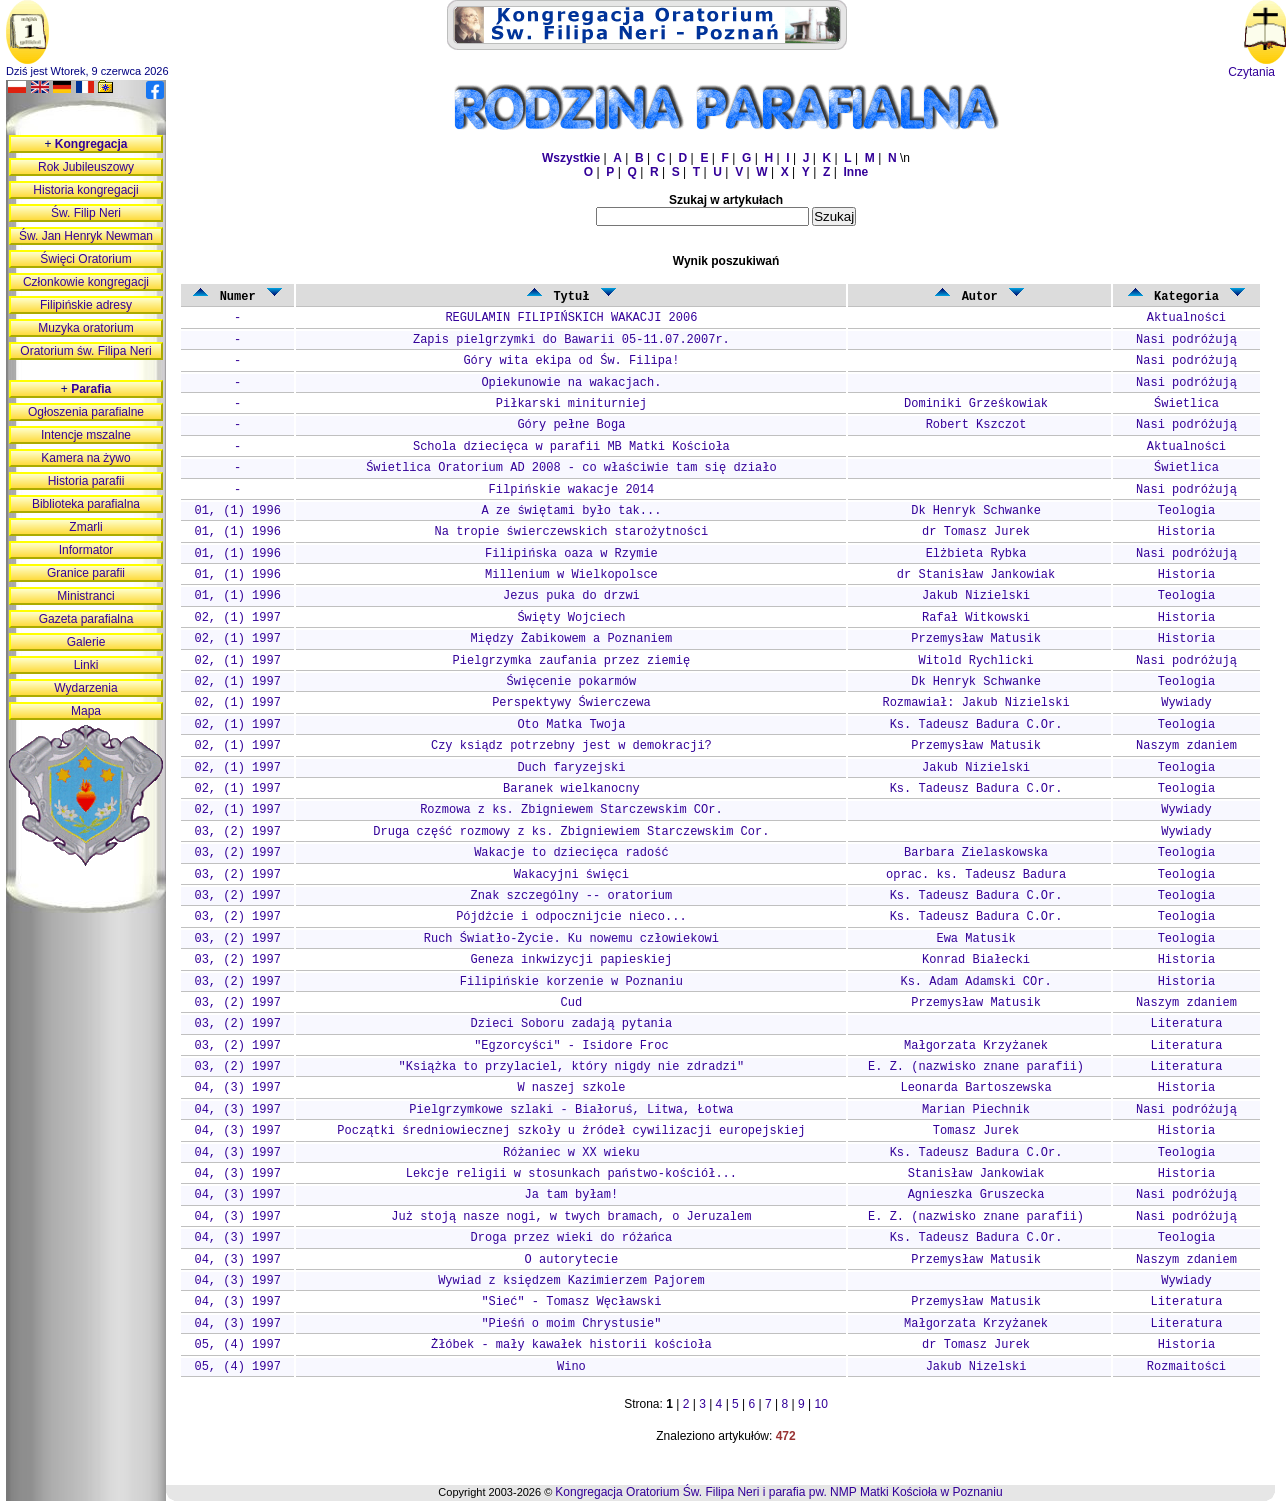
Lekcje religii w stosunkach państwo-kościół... (571, 1174)
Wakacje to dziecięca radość (571, 853)
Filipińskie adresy (86, 305)
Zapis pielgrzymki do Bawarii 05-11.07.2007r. (571, 340)
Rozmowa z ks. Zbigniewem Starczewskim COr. (571, 810)
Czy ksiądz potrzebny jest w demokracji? (571, 746)
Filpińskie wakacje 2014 (572, 490)
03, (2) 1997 (237, 832)
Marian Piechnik (976, 1110)
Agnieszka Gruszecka (976, 1195)
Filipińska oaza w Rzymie (571, 554)
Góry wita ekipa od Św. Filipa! (571, 361)
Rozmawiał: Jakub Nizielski (975, 703)
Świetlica (1186, 404)
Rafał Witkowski (976, 618)
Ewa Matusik (975, 939)
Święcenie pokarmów (572, 682)
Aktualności (1186, 318)
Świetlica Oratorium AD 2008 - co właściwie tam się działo (571, 468)
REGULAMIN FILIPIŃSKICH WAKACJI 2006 (571, 318)
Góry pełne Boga (571, 425)
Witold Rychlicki (975, 661)
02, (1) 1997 (237, 618)
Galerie (86, 642)
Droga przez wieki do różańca (572, 1238)
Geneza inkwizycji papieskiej (572, 960)
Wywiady (1186, 703)
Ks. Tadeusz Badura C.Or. (976, 725)
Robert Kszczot (976, 425)
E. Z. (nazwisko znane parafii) (976, 1067)
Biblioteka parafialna (86, 504)
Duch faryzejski (571, 768)
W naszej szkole (571, 1088)
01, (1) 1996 (237, 511)
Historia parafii (86, 481)
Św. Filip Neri (86, 213)
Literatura (1186, 1024)
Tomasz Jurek (976, 1131)
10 (821, 1404)
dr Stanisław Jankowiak (976, 575)
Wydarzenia (85, 688)
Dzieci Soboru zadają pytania (572, 1024)
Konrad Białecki (976, 960)
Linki (86, 665)
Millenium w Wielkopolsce (571, 575)
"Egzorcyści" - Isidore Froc (571, 1046)
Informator (86, 550)
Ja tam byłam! (572, 1195)
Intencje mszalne (86, 435)
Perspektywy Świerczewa (571, 703)
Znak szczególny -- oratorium (572, 896)
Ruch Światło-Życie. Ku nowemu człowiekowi (571, 939)
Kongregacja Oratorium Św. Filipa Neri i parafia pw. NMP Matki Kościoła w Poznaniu (778, 1492)
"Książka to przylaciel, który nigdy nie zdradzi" (572, 1067)
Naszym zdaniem (1186, 746)
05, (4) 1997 (237, 1345)
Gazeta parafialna (86, 619)
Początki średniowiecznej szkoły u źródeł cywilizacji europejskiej (571, 1131)
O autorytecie (572, 1260)
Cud (572, 1003)
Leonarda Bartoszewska (975, 1088)
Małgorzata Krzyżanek (976, 1046)
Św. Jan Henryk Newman (86, 236)
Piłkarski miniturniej (571, 404)
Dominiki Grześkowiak (976, 404)
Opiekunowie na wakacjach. (571, 383)
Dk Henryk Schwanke (976, 511)
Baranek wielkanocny (571, 789)
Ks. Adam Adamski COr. (975, 982)
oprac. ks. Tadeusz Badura (976, 875)
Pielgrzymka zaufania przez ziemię (572, 661)
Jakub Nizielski (976, 596)
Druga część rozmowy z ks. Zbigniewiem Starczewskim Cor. (571, 832)
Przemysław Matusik (976, 639)
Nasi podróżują (1186, 340)
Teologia (1187, 511)
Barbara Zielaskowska (976, 853)
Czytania (1251, 72)
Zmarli (85, 527)
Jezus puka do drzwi (571, 596)
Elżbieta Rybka (976, 554)
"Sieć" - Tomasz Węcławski (571, 1302)
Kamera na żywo (85, 458)
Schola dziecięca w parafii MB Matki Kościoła (571, 447)
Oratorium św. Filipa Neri (85, 351)
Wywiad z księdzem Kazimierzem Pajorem (571, 1281)
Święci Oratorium (85, 259)
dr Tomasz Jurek (976, 532)
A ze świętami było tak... (571, 511)
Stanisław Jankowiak (976, 1174)
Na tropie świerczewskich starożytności (572, 532)
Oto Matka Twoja (571, 725)
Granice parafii (86, 573)
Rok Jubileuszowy (86, 167)
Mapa (86, 711)
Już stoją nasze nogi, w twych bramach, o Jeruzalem (571, 1217)
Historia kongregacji (85, 190)
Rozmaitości (1186, 1367)
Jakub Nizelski (976, 1367)
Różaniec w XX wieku (571, 1153)
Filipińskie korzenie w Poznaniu (571, 982)
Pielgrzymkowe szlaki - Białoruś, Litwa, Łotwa (571, 1110)
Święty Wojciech (571, 618)
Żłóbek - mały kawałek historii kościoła (571, 1345)
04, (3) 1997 (237, 1088)
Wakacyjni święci (571, 875)
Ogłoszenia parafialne (86, 412)
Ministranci (85, 596)
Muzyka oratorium (85, 328)
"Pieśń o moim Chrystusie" (571, 1324)
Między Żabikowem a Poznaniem (572, 639)
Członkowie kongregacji (86, 282)
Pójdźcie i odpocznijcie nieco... (571, 917)
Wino (571, 1367)
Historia (1187, 532)
